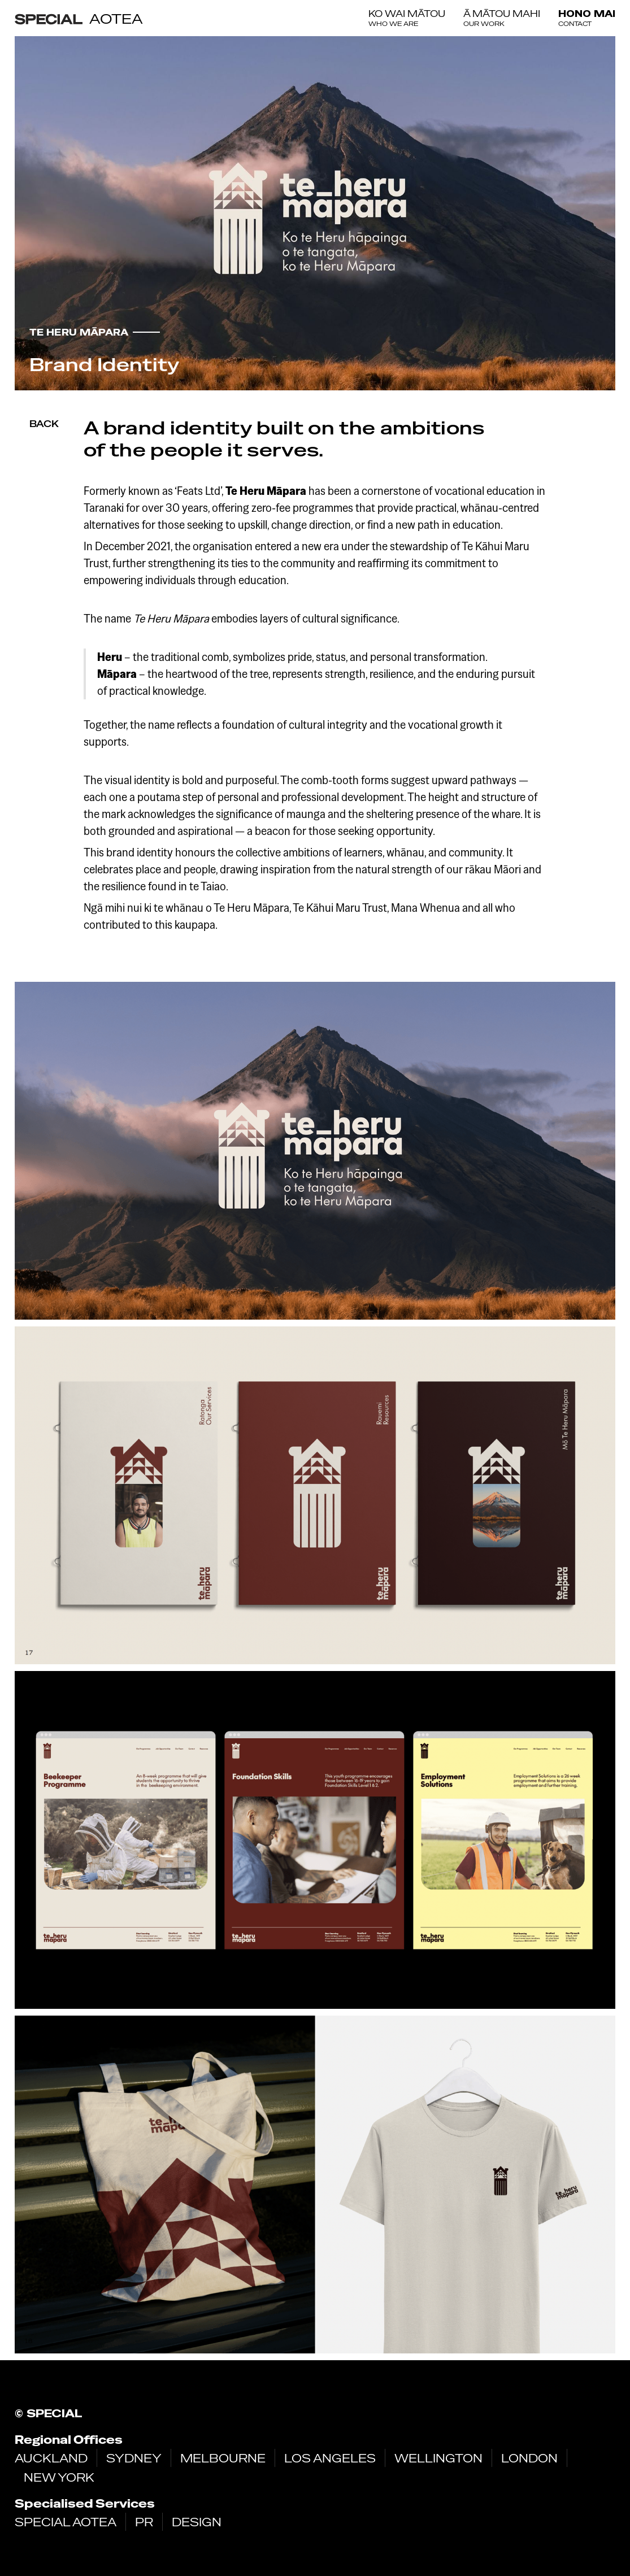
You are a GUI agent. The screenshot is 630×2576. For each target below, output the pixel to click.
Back (44, 424)
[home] (79, 18)
